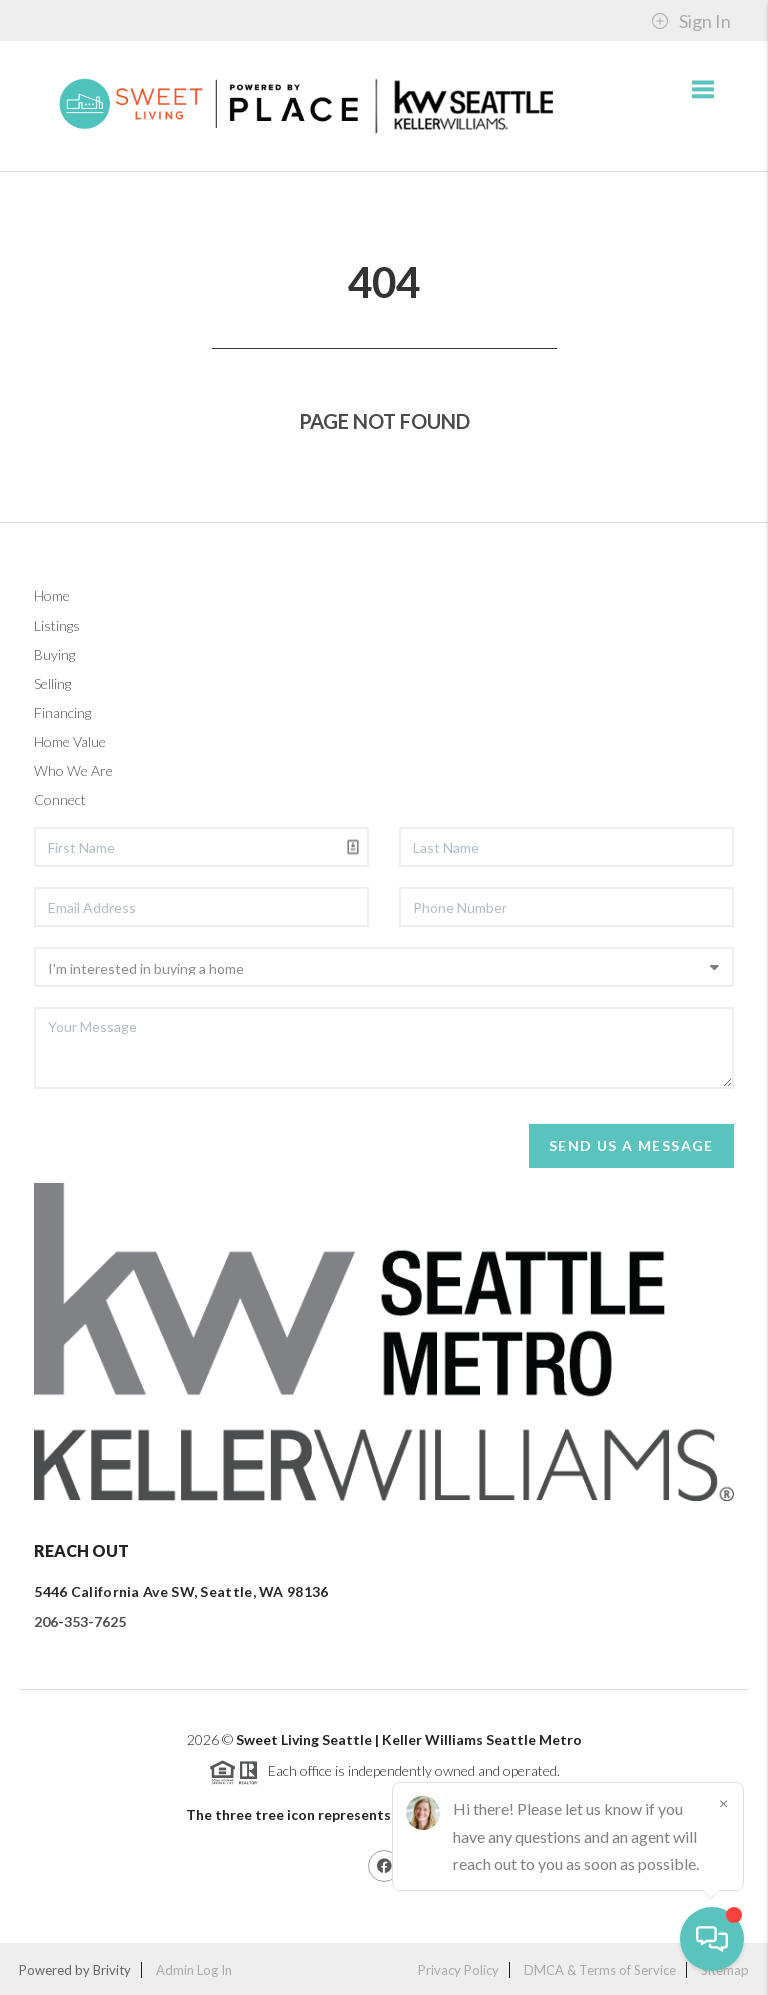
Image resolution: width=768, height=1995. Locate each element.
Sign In (691, 21)
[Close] (723, 1803)
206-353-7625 (80, 1621)
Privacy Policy (458, 1970)
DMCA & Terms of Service (600, 1970)
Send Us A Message (631, 1145)
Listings (57, 625)
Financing (62, 712)
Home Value (70, 741)
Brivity (112, 1970)
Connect (60, 799)
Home (52, 595)
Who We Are (73, 770)
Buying (54, 654)
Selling (52, 683)
